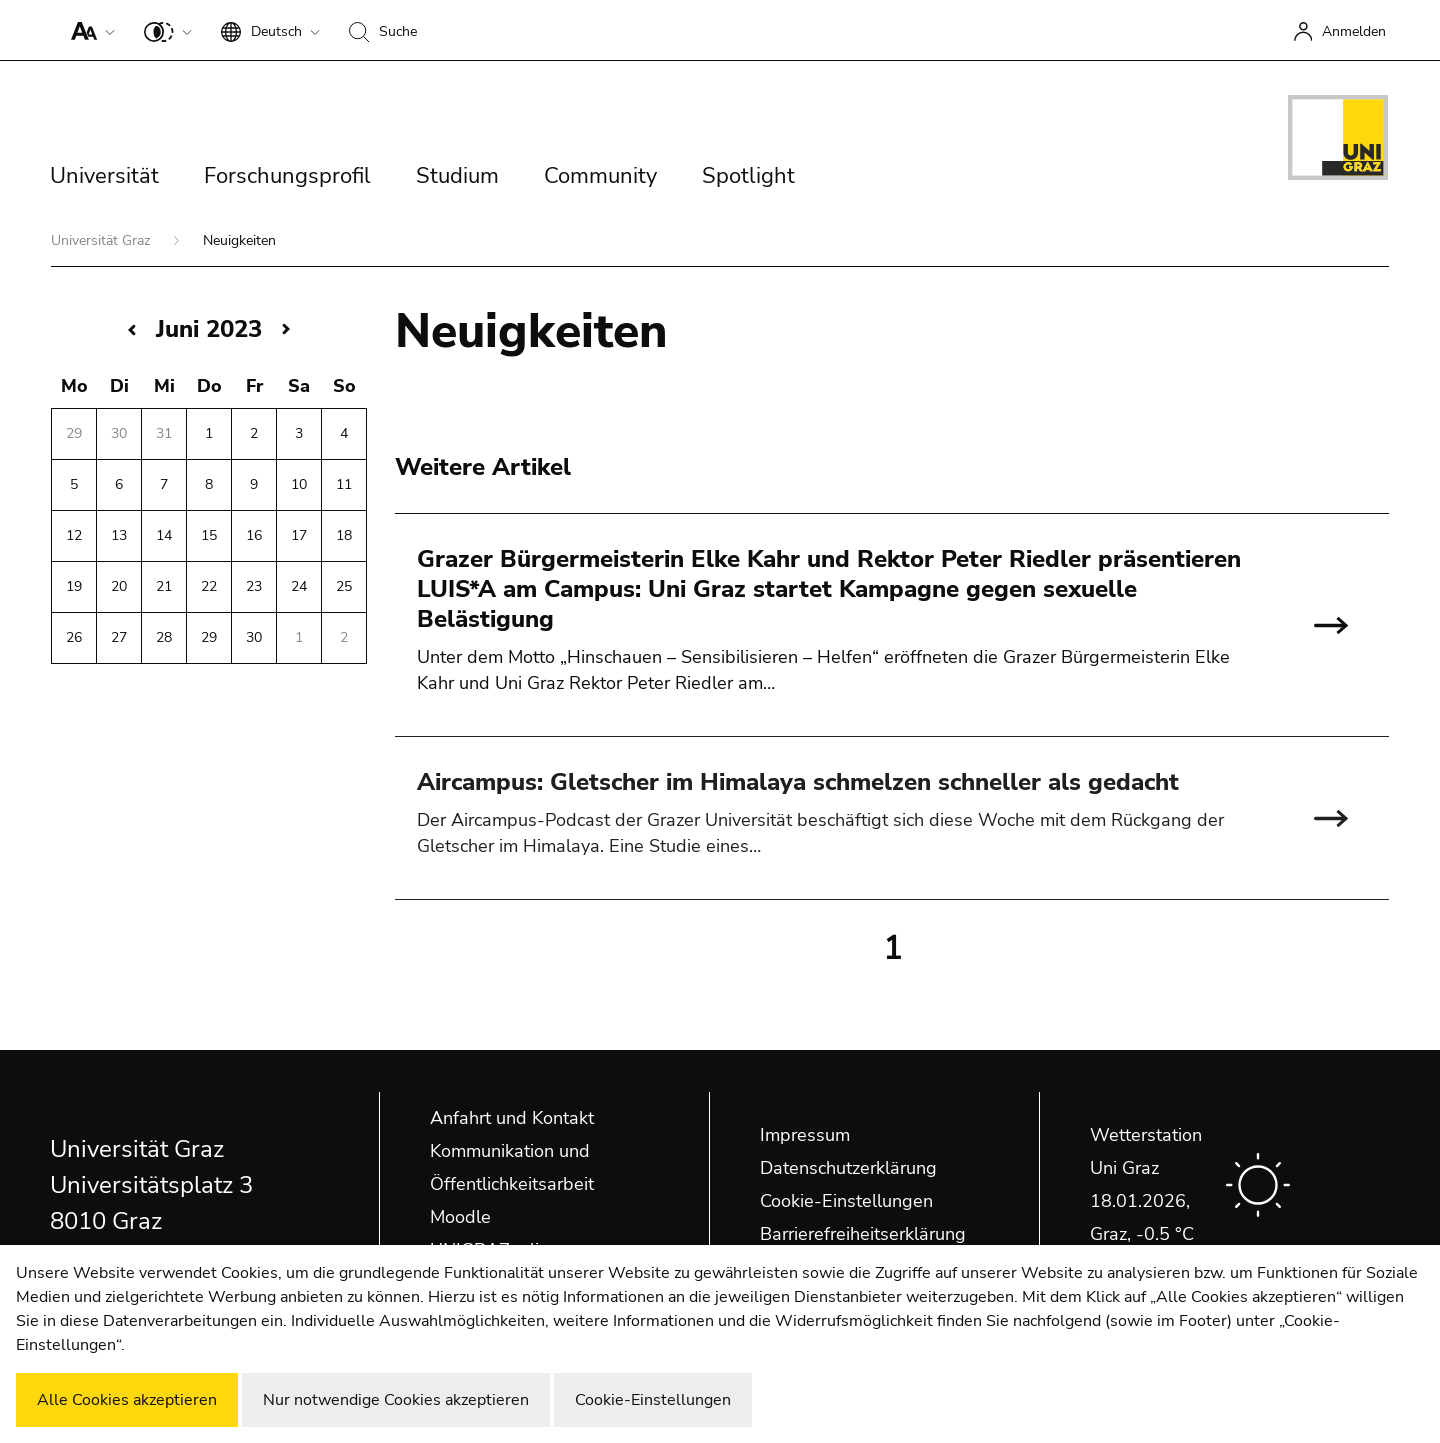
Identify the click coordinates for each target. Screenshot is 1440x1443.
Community (600, 176)
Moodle (460, 1217)
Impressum (805, 1135)
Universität (104, 176)
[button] (88, 30)
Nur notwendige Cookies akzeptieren (396, 1400)
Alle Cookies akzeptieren (127, 1400)
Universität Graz (102, 240)
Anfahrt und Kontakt (512, 1118)
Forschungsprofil (287, 176)
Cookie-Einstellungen (846, 1201)
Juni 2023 (209, 329)
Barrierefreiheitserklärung (863, 1234)
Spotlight (748, 176)
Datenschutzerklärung (848, 1168)
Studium (457, 176)
